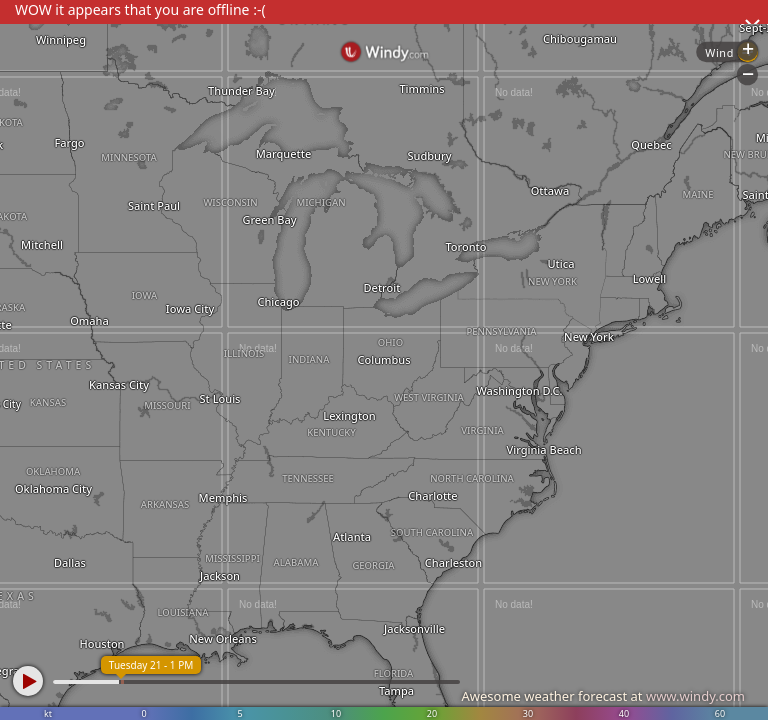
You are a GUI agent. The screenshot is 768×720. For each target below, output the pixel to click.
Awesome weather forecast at (603, 696)
